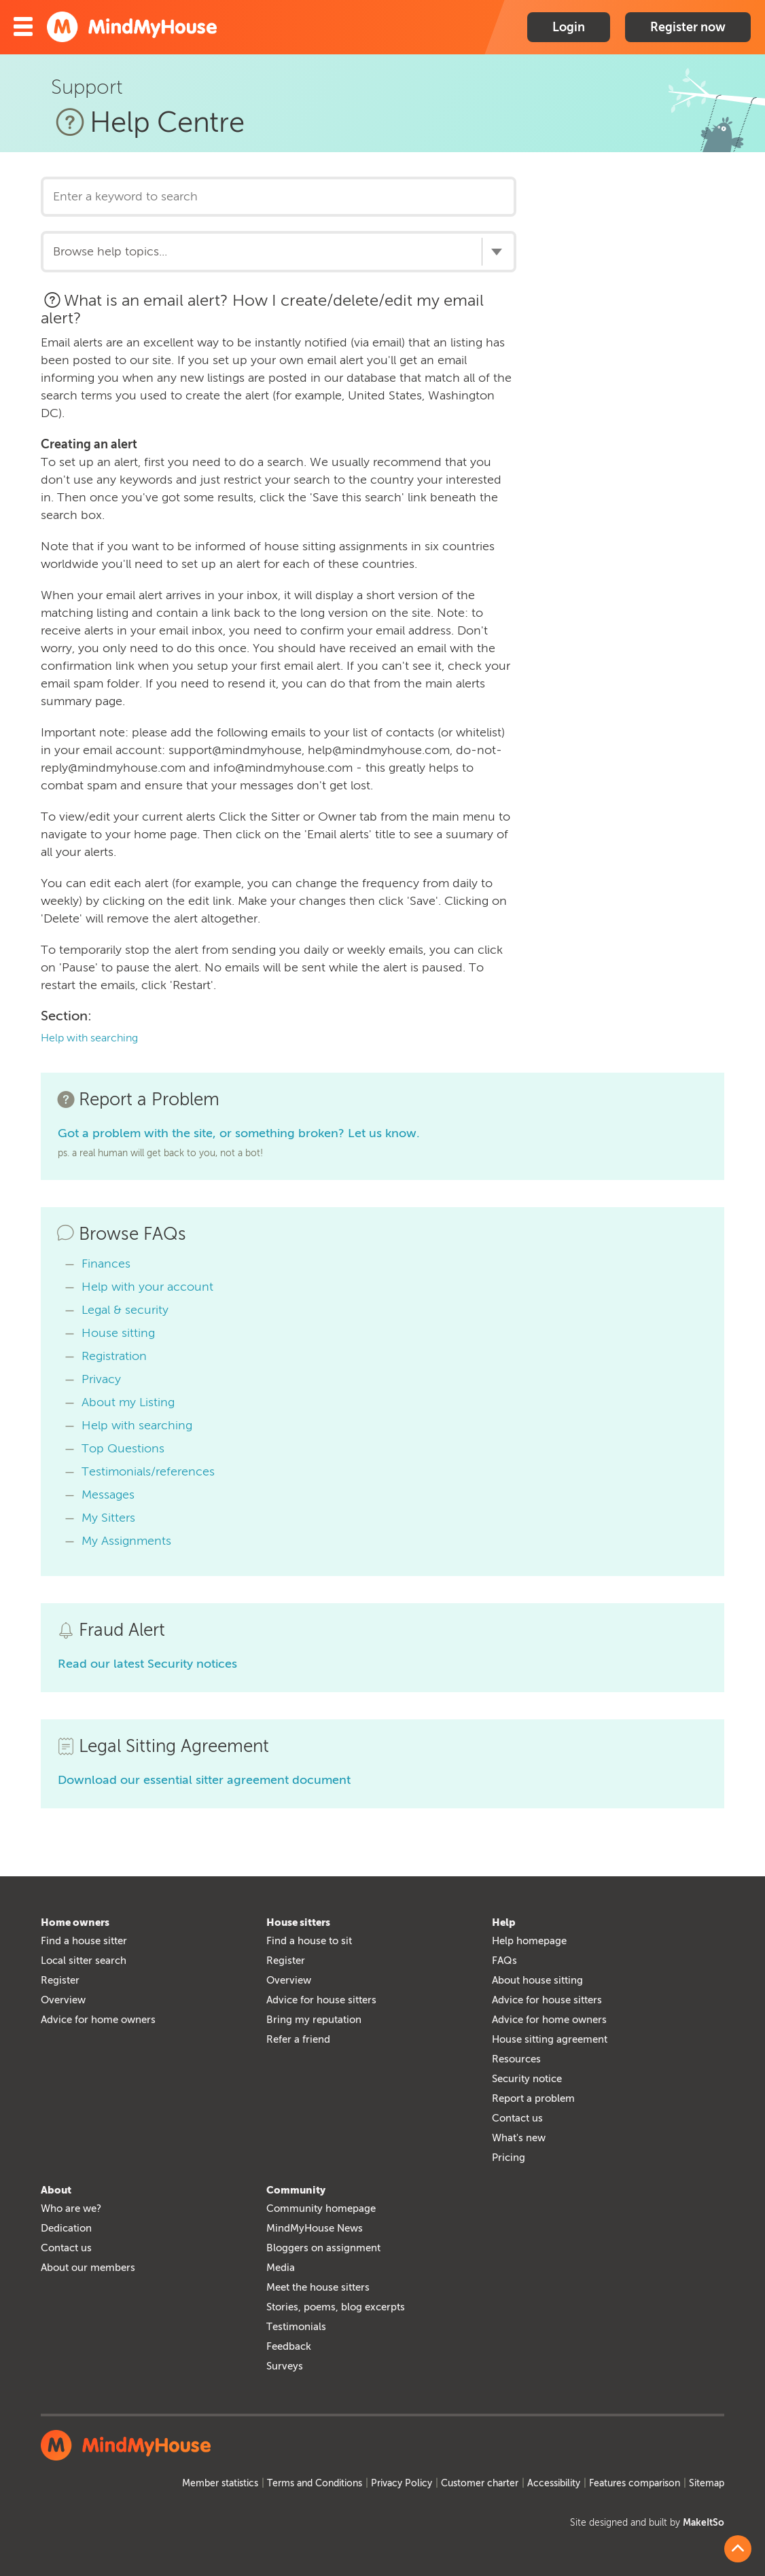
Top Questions (123, 1448)
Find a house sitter (84, 1941)
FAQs (504, 1960)
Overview (63, 2000)
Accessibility (553, 2483)
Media (280, 2267)
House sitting (118, 1332)
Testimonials (296, 2327)
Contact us (517, 2118)
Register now (688, 27)
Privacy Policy (401, 2483)
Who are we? (71, 2208)
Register (60, 1980)
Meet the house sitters (318, 2287)
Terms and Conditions (314, 2483)
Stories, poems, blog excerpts (335, 2307)
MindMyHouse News (314, 2228)
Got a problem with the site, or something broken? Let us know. (239, 1133)
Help (504, 1922)
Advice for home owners (98, 2020)
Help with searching (89, 1037)
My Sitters (108, 1517)
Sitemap (706, 2483)
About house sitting (537, 1980)
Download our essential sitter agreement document (204, 1779)
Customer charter (479, 2483)
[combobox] (278, 251)
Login (568, 27)
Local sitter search (83, 1960)
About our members (88, 2267)
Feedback (288, 2346)
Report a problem (533, 2098)
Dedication (66, 2228)
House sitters (298, 1922)
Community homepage (321, 2208)
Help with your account (147, 1286)
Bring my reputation (313, 2020)
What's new (519, 2138)
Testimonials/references (148, 1471)
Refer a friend (298, 2039)
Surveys (284, 2366)
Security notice (527, 2079)
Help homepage (529, 1941)
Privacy (101, 1379)
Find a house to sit (309, 1941)
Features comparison (634, 2483)
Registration (114, 1355)
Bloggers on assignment (323, 2248)
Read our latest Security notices (147, 1663)
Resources (516, 2059)
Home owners (75, 1922)
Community (295, 2190)
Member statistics (220, 2483)
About (56, 2190)
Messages (108, 1494)
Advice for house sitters (321, 2000)
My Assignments (126, 1540)
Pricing (508, 2157)
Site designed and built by (647, 2522)
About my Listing (128, 1402)
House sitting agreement (549, 2039)
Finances (106, 1263)
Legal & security (125, 1309)
